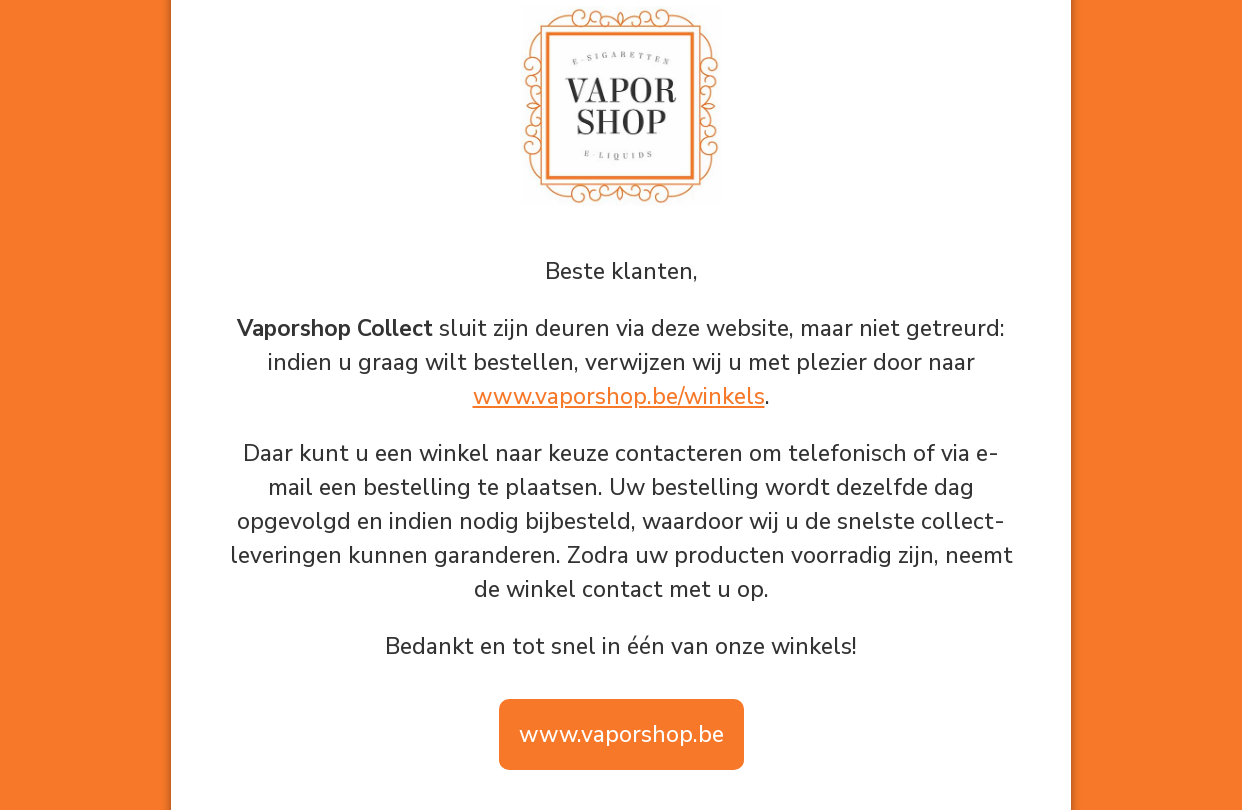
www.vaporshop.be (621, 734)
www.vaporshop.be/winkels (619, 396)
